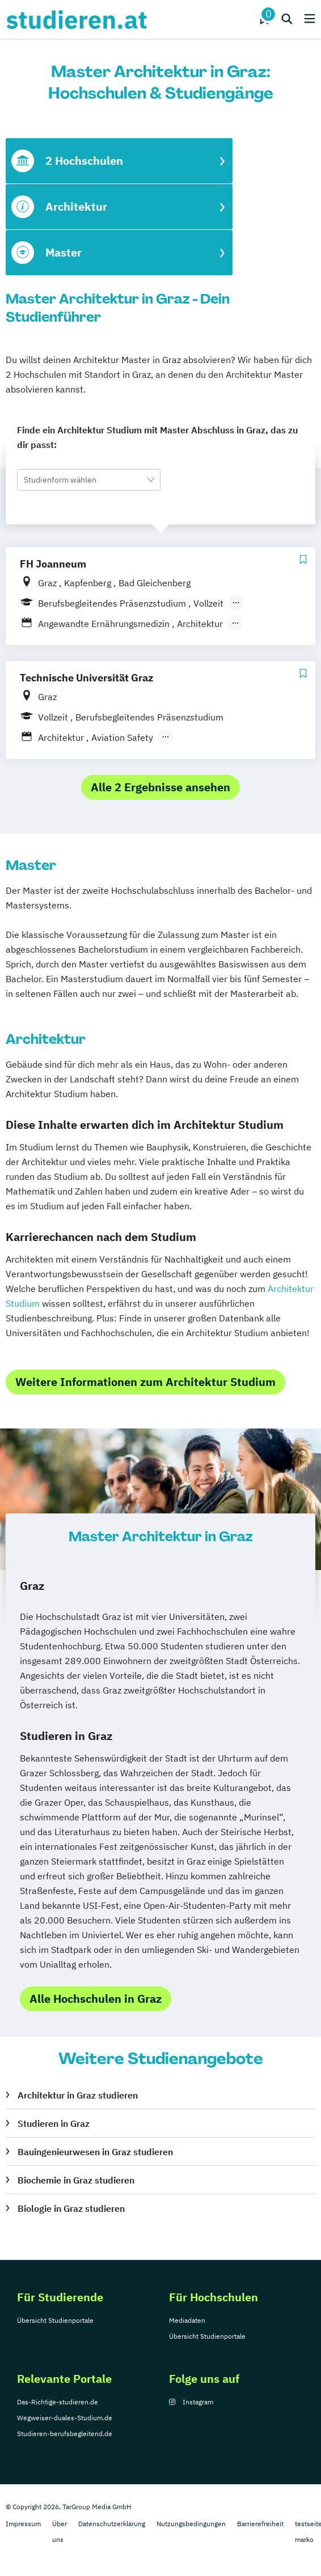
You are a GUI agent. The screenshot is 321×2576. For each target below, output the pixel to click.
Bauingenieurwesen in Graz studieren (95, 2151)
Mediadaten (187, 2320)
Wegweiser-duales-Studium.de (64, 2417)
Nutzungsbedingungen (191, 2523)
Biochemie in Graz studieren (76, 2180)
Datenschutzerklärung (111, 2523)
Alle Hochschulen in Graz (95, 1998)
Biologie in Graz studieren (71, 2208)
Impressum (23, 2523)
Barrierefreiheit (260, 2523)
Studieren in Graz (54, 2123)
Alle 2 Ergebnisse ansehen (160, 787)
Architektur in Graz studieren (78, 2095)
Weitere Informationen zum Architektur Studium (145, 1381)
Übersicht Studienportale (55, 2320)
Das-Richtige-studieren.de (57, 2402)
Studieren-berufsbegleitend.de (64, 2433)
